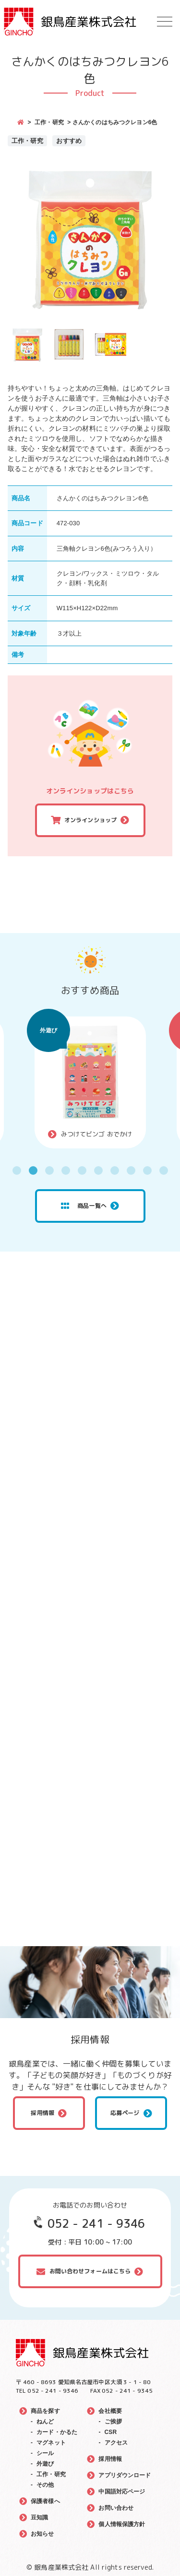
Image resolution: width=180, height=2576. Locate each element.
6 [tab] (98, 1170)
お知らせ (42, 2533)
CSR (111, 2432)
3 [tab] (49, 1170)
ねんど (45, 2421)
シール (45, 2453)
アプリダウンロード (124, 2475)
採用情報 (42, 2113)
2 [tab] (33, 1170)
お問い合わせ (115, 2508)
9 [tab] (147, 1170)
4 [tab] (65, 1170)
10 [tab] (163, 1170)
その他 (45, 2484)
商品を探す (45, 2411)
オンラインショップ (90, 820)
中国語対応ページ (121, 2491)
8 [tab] (131, 1170)
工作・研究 (49, 122)
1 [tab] (16, 1170)
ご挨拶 (113, 2421)
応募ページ (125, 2113)
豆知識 (39, 2517)
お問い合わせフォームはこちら (90, 2271)
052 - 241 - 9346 (96, 2223)
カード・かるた (56, 2432)
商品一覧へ (84, 1206)
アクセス (116, 2442)
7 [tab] (114, 1170)
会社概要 (110, 2411)
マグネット (51, 2442)
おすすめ (69, 140)
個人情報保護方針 (121, 2524)
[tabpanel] (90, 1082)
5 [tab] (82, 1170)
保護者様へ (45, 2501)
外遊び (48, 1030)
